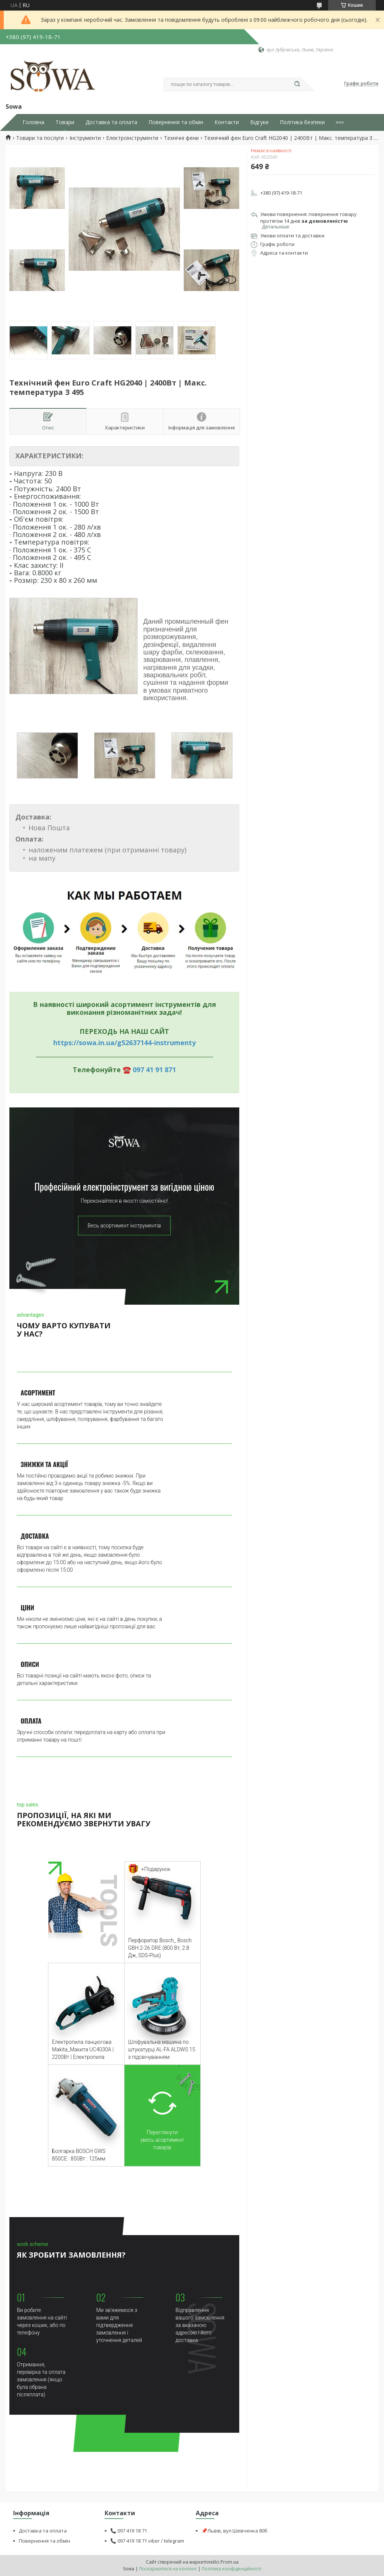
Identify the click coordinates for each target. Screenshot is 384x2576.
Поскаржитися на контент (168, 2568)
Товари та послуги (40, 138)
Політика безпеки (302, 122)
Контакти (226, 122)
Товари (65, 122)
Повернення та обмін (175, 122)
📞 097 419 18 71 (128, 2530)
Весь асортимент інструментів (124, 1226)
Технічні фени (181, 138)
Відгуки (259, 122)
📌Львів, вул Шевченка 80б (234, 2530)
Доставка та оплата (111, 122)
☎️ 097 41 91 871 (149, 1069)
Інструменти (85, 138)
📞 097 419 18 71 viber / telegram (147, 2540)
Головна (33, 122)
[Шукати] (297, 84)
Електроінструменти (132, 138)
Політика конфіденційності (231, 2568)
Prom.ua (229, 2562)
